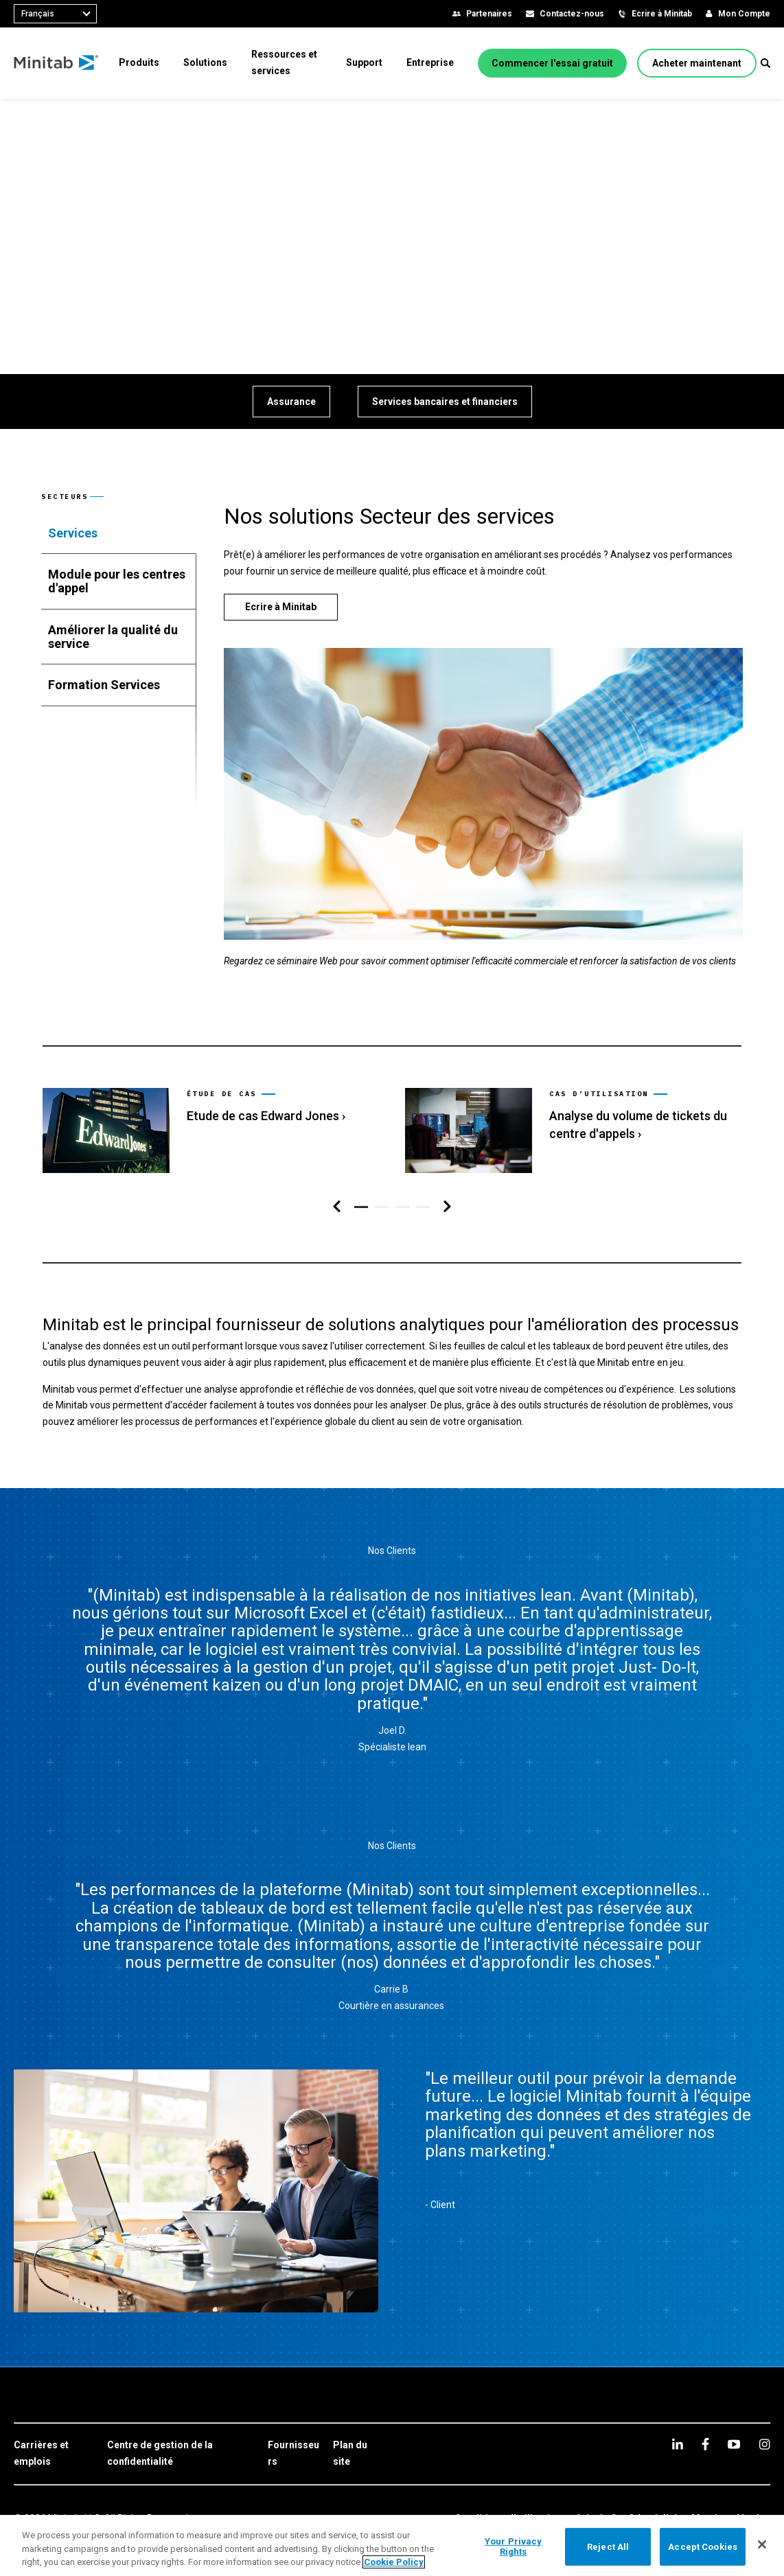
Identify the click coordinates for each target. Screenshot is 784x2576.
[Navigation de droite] (447, 1181)
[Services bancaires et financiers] (445, 401)
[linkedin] (677, 2419)
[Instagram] (764, 2418)
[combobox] (55, 13)
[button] (765, 63)
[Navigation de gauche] (337, 1181)
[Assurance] (291, 401)
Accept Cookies (702, 2546)
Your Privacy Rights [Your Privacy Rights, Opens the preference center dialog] (513, 2546)
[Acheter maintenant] (697, 63)
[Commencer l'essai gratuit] (552, 63)
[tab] (118, 533)
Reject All (608, 2546)
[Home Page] (57, 63)
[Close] (762, 2544)
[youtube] (734, 2419)
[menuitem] (139, 62)
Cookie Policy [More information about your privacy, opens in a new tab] (394, 2562)
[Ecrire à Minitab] (281, 607)
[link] (210, 1130)
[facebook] (705, 2419)
